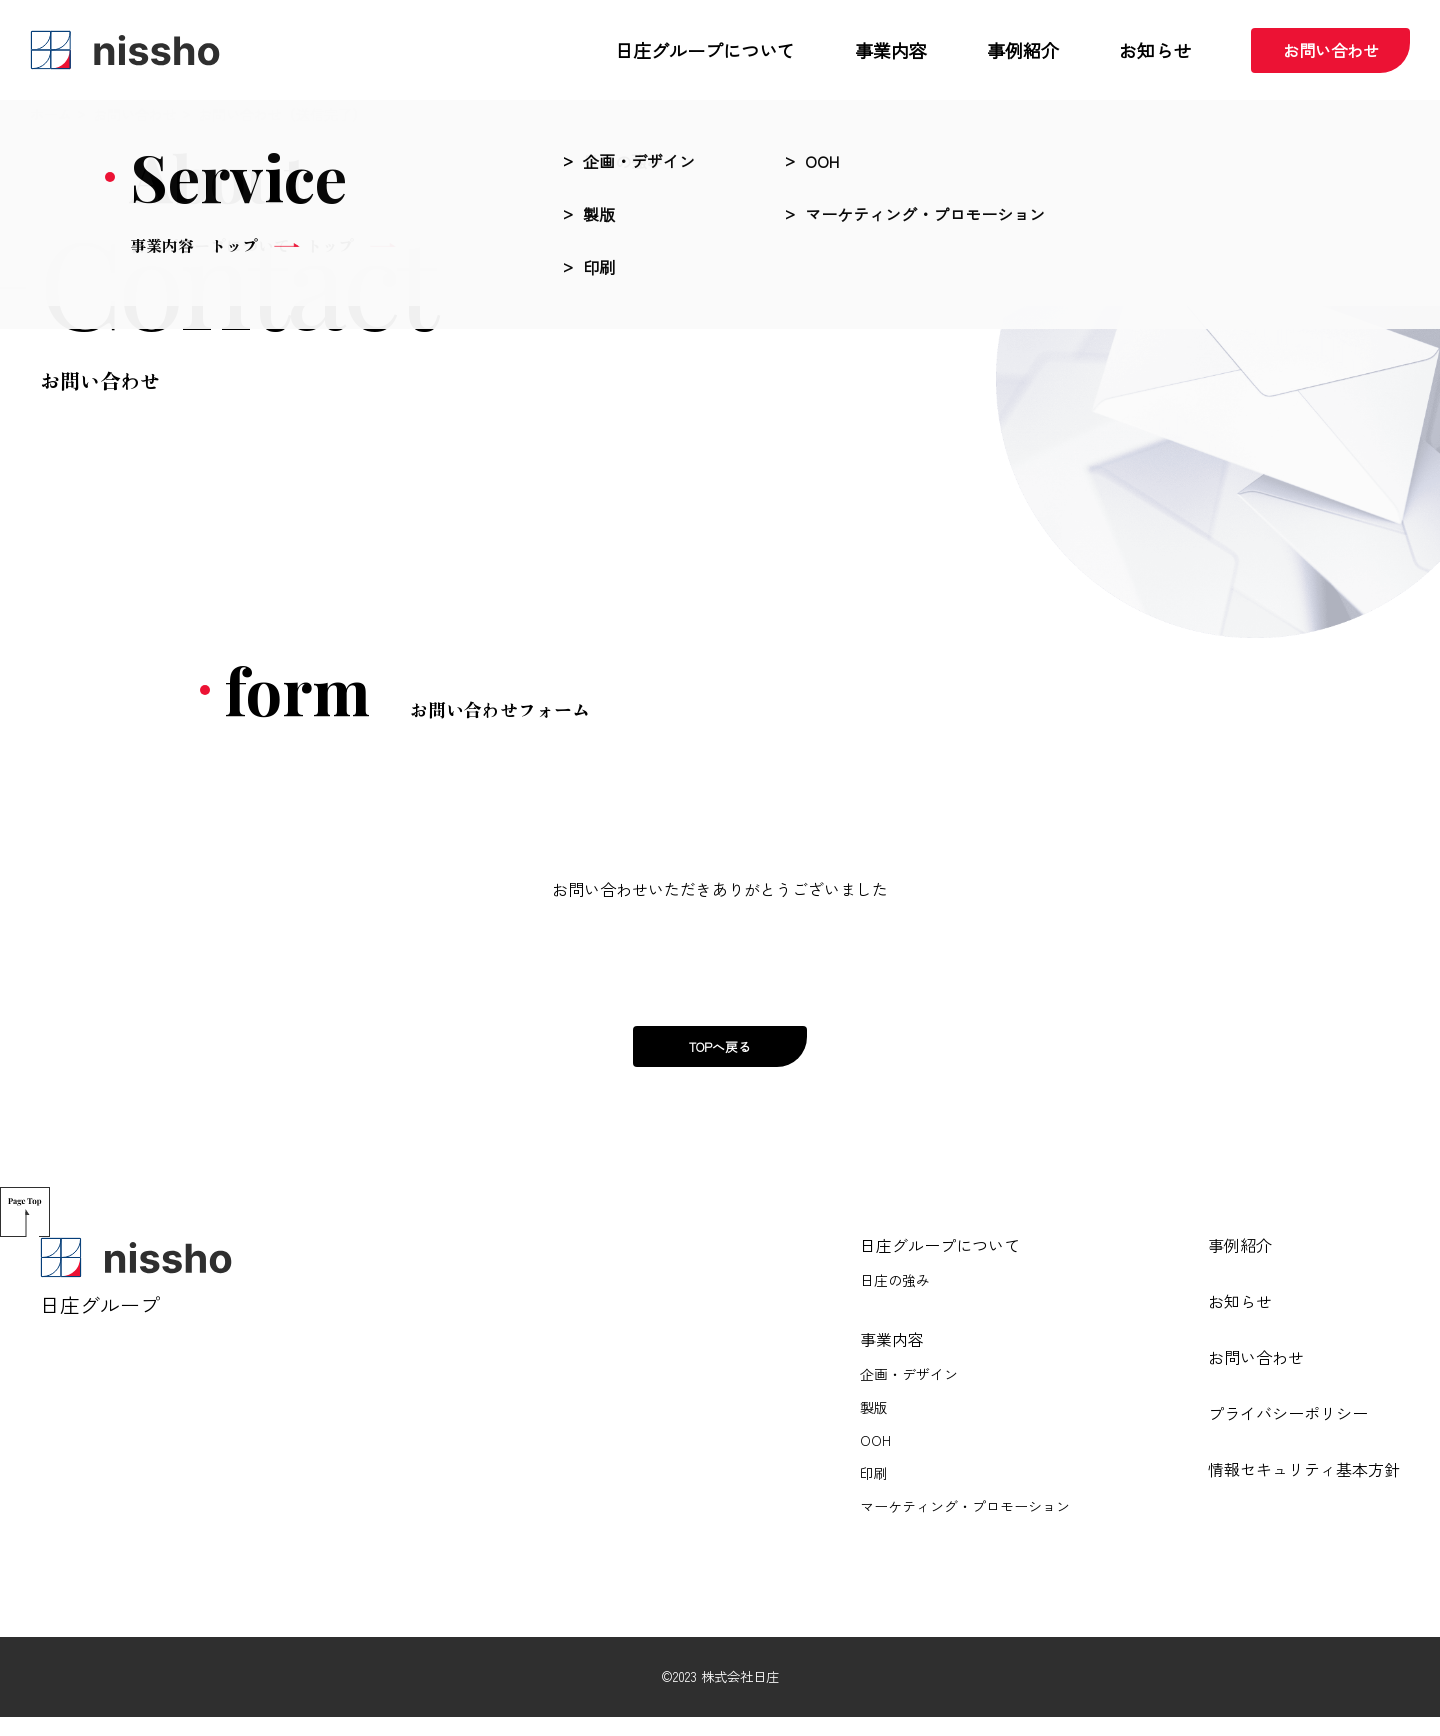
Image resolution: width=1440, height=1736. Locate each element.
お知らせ (1240, 1320)
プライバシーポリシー (1288, 1432)
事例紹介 (1240, 1264)
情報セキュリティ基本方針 (1304, 1488)
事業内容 (892, 1358)
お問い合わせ (1337, 50)
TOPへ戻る (720, 1056)
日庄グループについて (940, 1264)
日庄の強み (895, 1300)
